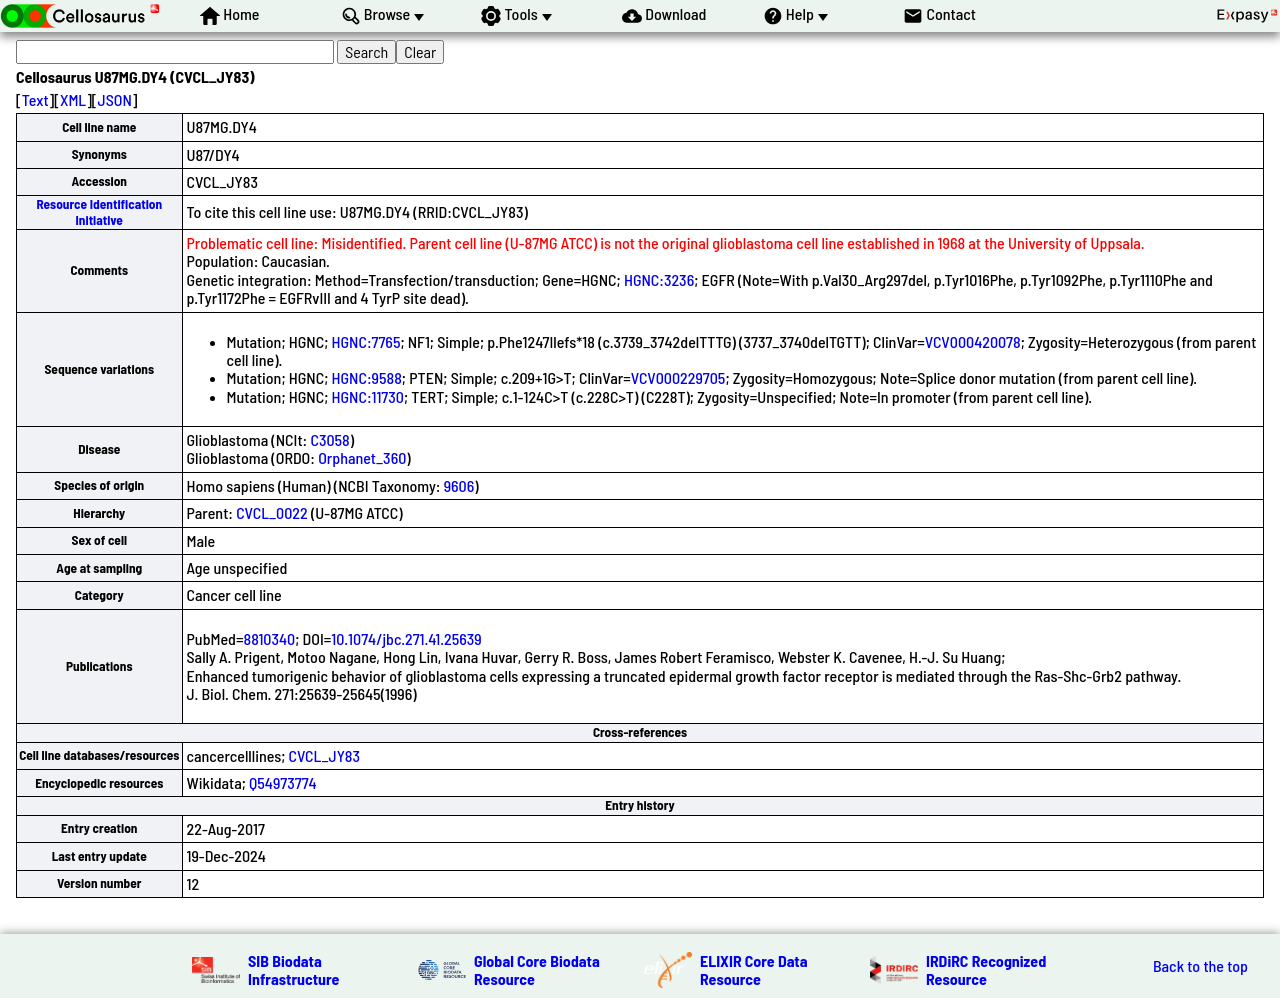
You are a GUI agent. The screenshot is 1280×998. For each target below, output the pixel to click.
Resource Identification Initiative (99, 211)
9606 (459, 485)
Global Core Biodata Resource (537, 969)
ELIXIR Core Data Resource (754, 969)
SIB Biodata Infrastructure (293, 969)
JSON (115, 99)
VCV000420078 (973, 341)
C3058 (329, 439)
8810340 (269, 638)
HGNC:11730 (368, 396)
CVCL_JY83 (324, 755)
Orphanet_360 (362, 457)
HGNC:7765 (366, 341)
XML (73, 99)
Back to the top (1200, 966)
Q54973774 (283, 782)
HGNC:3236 (659, 279)
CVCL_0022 (272, 512)
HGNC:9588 (367, 377)
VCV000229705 (678, 377)
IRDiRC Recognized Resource (986, 969)
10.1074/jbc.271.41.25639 (406, 638)
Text (35, 99)
